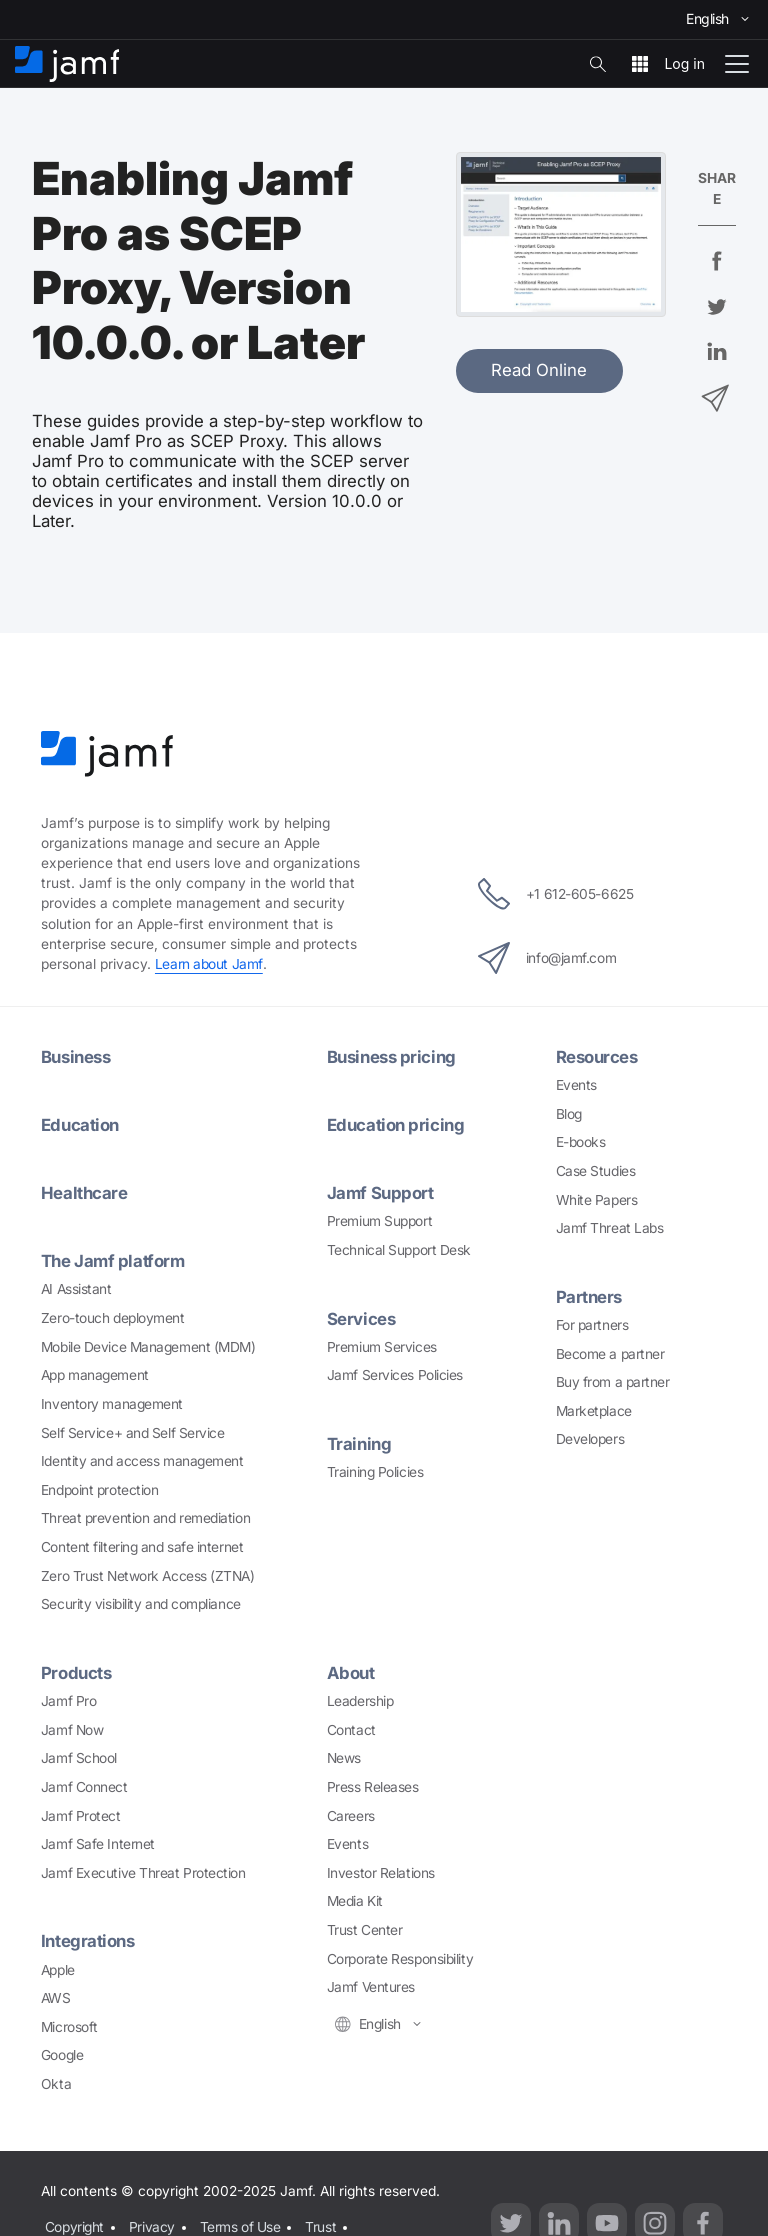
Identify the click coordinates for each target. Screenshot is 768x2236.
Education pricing (395, 1125)
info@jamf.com (547, 958)
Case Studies (596, 1171)
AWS (56, 1998)
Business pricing (391, 1057)
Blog (569, 1114)
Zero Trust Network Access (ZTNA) (148, 1576)
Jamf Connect (84, 1787)
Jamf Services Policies (395, 1375)
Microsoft (69, 2027)
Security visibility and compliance (141, 1604)
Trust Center (365, 1930)
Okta (56, 2084)
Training (359, 1444)
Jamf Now (72, 1730)
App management (95, 1375)
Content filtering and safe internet (142, 1547)
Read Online (539, 370)
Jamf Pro (68, 1701)
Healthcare (84, 1193)
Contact (351, 1730)
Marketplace (594, 1411)
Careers (351, 1816)
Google (62, 2055)
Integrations (88, 1941)
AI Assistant (76, 1289)
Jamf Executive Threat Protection (143, 1873)
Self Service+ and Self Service (133, 1433)
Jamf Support (380, 1193)
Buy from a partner (613, 1382)
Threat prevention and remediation (145, 1518)
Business (75, 1057)
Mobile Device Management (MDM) (148, 1347)
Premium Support (379, 1221)
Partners (589, 1297)
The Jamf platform (112, 1261)
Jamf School (79, 1758)
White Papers (597, 1200)
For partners (592, 1325)
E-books (581, 1142)
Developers (590, 1439)
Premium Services (382, 1347)
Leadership (360, 1701)
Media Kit (355, 1901)
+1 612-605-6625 (555, 894)
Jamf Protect (81, 1816)
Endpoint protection (99, 1490)
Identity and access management (142, 1461)
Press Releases (373, 1787)
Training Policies (375, 1472)
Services (361, 1319)
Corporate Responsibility (400, 1959)
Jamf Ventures (371, 1987)
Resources (597, 1057)
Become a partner (610, 1354)
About (351, 1673)
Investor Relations (381, 1873)
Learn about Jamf (209, 964)
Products (76, 1673)
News (344, 1758)
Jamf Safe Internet (98, 1844)
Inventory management (112, 1404)
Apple (58, 1970)
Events (576, 1085)
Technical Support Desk (399, 1250)
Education (80, 1125)
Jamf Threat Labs (610, 1228)
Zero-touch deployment (113, 1318)
